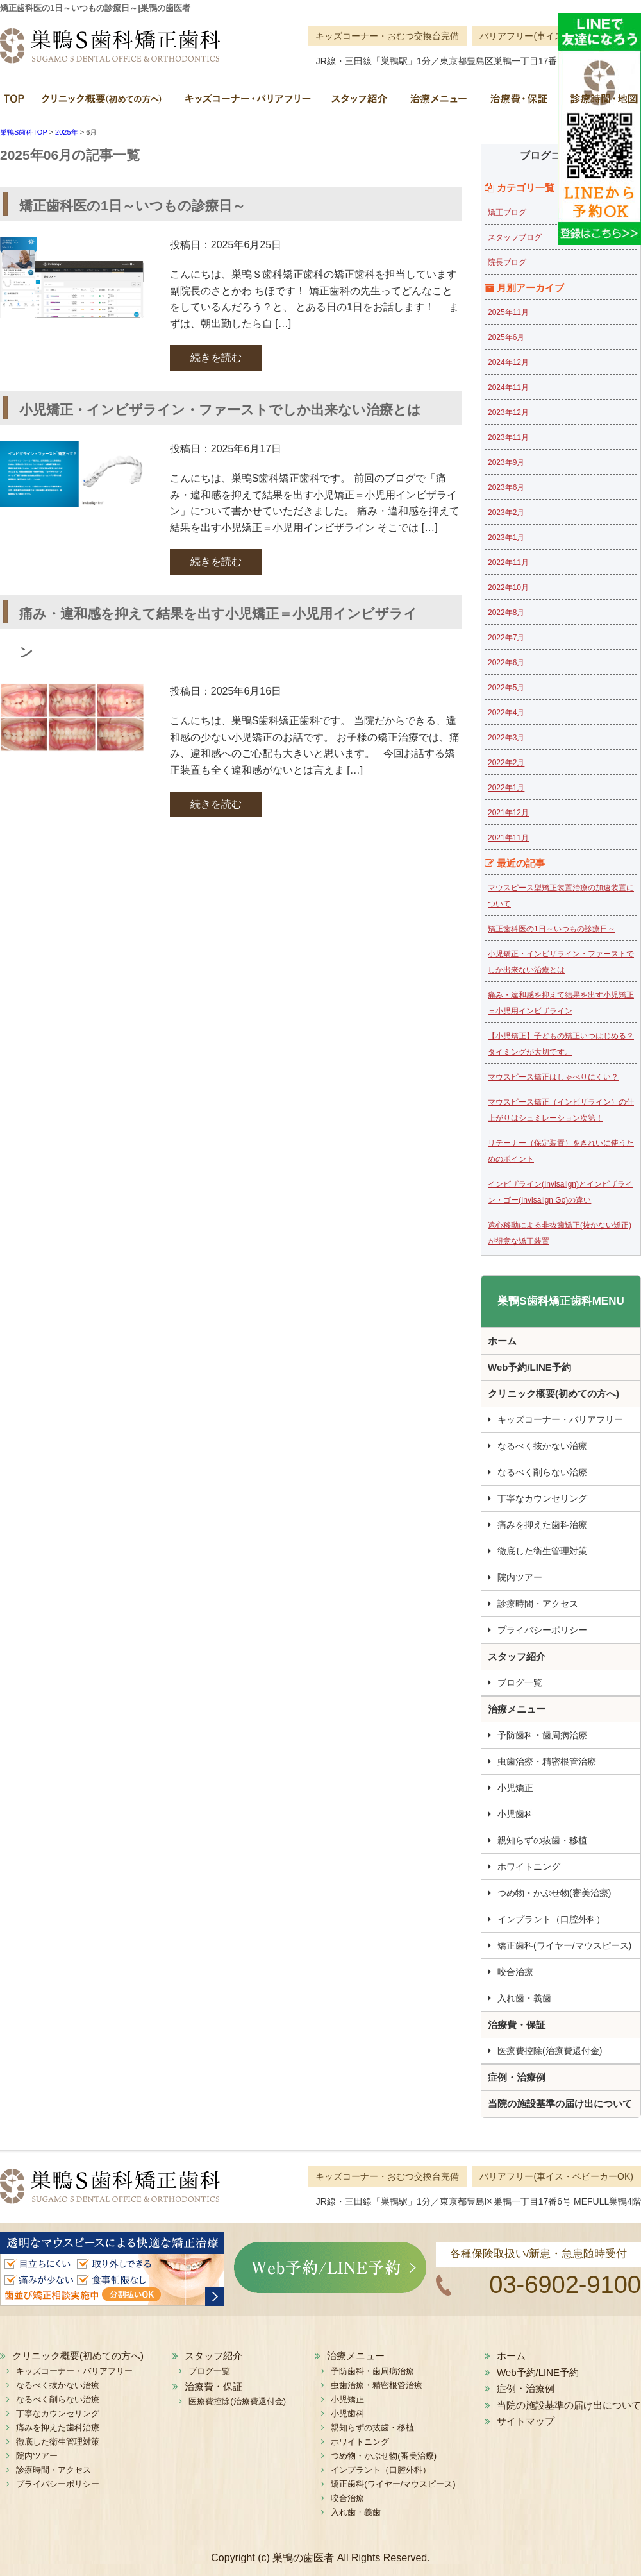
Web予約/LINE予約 (529, 1367)
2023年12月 (508, 412)
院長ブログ (507, 262)
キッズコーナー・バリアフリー (246, 103)
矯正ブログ (507, 212)
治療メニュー (437, 103)
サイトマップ (525, 2421)
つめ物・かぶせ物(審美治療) (554, 1893)
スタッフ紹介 (358, 103)
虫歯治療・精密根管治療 (546, 1761)
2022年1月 (506, 787)
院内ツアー (519, 1577)
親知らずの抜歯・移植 (542, 1840)
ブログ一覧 (519, 1682)
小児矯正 (515, 1788)
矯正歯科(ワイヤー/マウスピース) (564, 1945)
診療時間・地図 (599, 103)
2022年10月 (508, 587)
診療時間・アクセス (537, 1603)
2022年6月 (506, 662)
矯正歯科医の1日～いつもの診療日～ (551, 928)
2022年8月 (506, 612)
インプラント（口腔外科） (551, 1919)
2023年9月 (506, 462)
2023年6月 (506, 487)
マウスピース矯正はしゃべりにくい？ (553, 1076)
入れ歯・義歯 (524, 1998)
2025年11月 (508, 312)
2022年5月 (506, 687)
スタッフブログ (515, 237)
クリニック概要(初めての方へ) (102, 103)
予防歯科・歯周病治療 (542, 1735)
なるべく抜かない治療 (542, 1446)
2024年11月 (508, 387)
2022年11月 (508, 562)
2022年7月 (506, 637)
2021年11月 (508, 837)
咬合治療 (515, 1972)
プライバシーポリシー (542, 1630)
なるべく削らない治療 (542, 1472)
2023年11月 (508, 437)
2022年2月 (506, 762)
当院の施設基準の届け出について (560, 2103)
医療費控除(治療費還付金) (549, 2051)
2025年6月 (506, 337)
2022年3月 (506, 737)
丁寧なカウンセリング (542, 1498)
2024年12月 (508, 362)
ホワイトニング (528, 1866)
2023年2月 (506, 512)
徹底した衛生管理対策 (542, 1551)
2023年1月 (506, 537)
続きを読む (216, 357)
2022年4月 (506, 712)
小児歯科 (515, 1814)
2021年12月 (508, 812)
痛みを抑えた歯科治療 (542, 1525)
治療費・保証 (518, 103)
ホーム (16, 103)
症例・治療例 (516, 2077)
